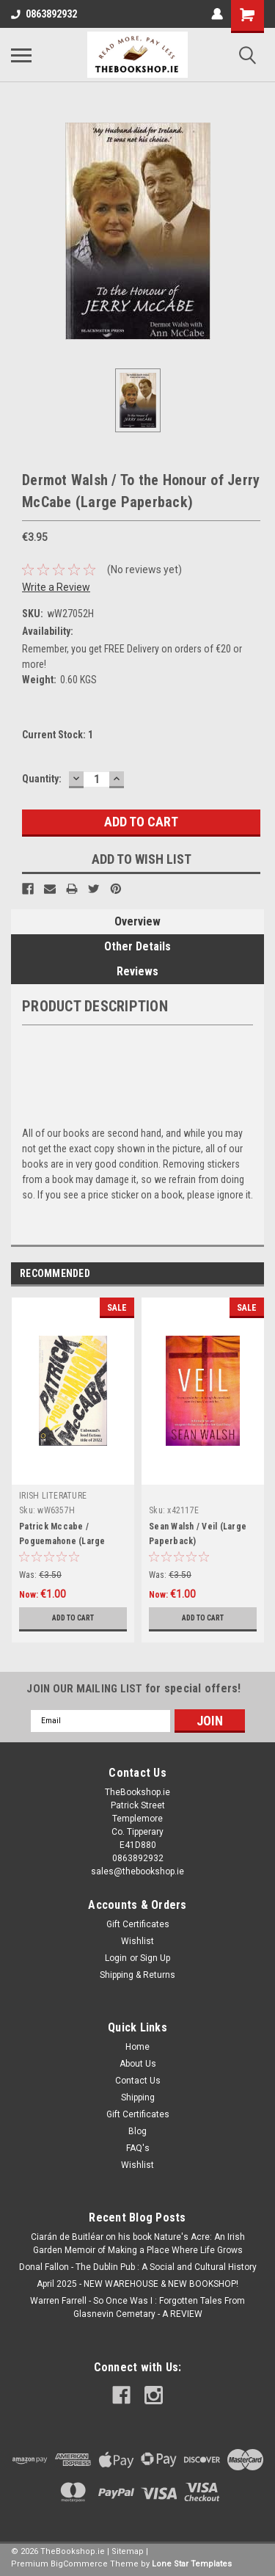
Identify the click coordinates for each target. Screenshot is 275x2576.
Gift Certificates (137, 1924)
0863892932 (44, 14)
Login (116, 1958)
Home (137, 2047)
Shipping (138, 2097)
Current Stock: (57, 735)
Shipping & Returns (137, 1975)
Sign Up (155, 1958)
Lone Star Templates (192, 2564)
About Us (138, 2064)
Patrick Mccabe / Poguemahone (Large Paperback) (62, 1541)
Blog (137, 2131)
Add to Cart (73, 1618)
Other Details (137, 946)
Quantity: (42, 779)
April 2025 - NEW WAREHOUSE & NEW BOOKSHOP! (137, 2284)
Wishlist (137, 1941)
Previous (232, 1273)
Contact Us (138, 2080)
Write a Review (56, 587)
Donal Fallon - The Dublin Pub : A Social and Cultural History (138, 2267)
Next (252, 1273)
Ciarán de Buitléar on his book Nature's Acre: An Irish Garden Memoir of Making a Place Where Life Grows (138, 2243)
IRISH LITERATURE (53, 1496)
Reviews (137, 971)
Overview (137, 921)
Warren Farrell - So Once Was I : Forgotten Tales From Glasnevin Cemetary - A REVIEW (137, 2307)
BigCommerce (79, 2564)
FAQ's (138, 2148)
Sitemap (127, 2551)
